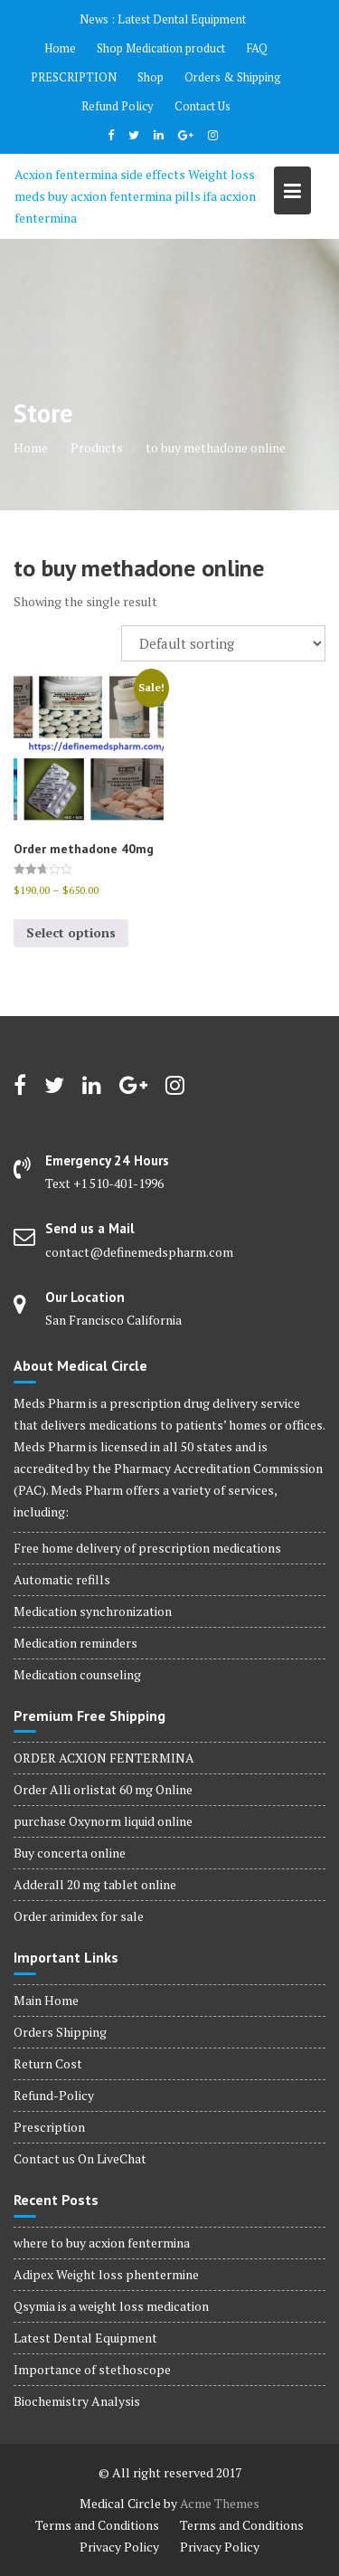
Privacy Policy (119, 2546)
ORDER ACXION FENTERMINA (104, 1757)
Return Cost (48, 2063)
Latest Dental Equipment (182, 19)
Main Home (46, 2000)
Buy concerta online (70, 1852)
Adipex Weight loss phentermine (106, 2274)
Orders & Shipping (232, 77)
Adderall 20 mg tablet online (95, 1884)
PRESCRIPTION (74, 77)
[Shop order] (223, 643)
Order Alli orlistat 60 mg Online (103, 1789)
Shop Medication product (161, 48)
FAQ (257, 48)
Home (60, 48)
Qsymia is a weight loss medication (111, 2306)
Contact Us (202, 106)
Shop (150, 77)
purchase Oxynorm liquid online (103, 1821)
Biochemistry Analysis (77, 2401)
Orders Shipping (60, 2031)
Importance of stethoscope (92, 2369)
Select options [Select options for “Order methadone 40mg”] (71, 932)
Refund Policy (117, 106)
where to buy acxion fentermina (102, 2242)
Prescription (49, 2126)
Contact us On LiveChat (80, 2158)
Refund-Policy (54, 2095)
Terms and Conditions (97, 2524)
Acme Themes (219, 2503)
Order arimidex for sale (79, 1916)
